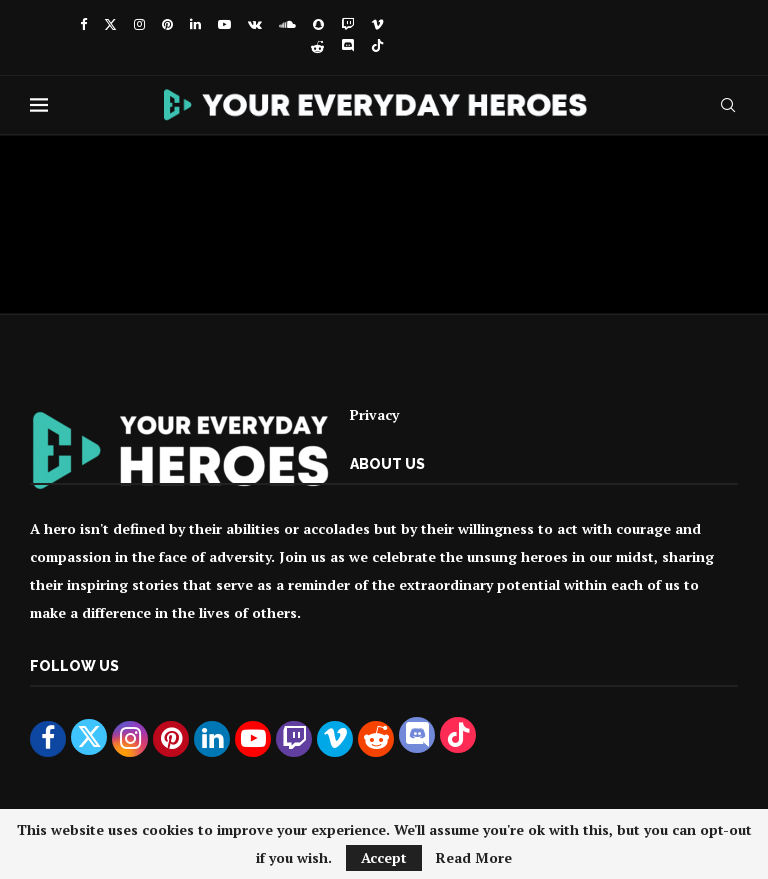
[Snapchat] (318, 24)
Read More (474, 858)
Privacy (374, 414)
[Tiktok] (377, 47)
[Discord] (347, 47)
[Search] (728, 105)
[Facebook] (83, 24)
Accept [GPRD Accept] (384, 857)
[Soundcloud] (287, 24)
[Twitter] (110, 24)
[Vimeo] (377, 24)
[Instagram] (139, 24)
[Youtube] (224, 24)
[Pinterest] (167, 24)
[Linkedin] (195, 24)
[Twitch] (347, 24)
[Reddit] (317, 47)
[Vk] (255, 24)
